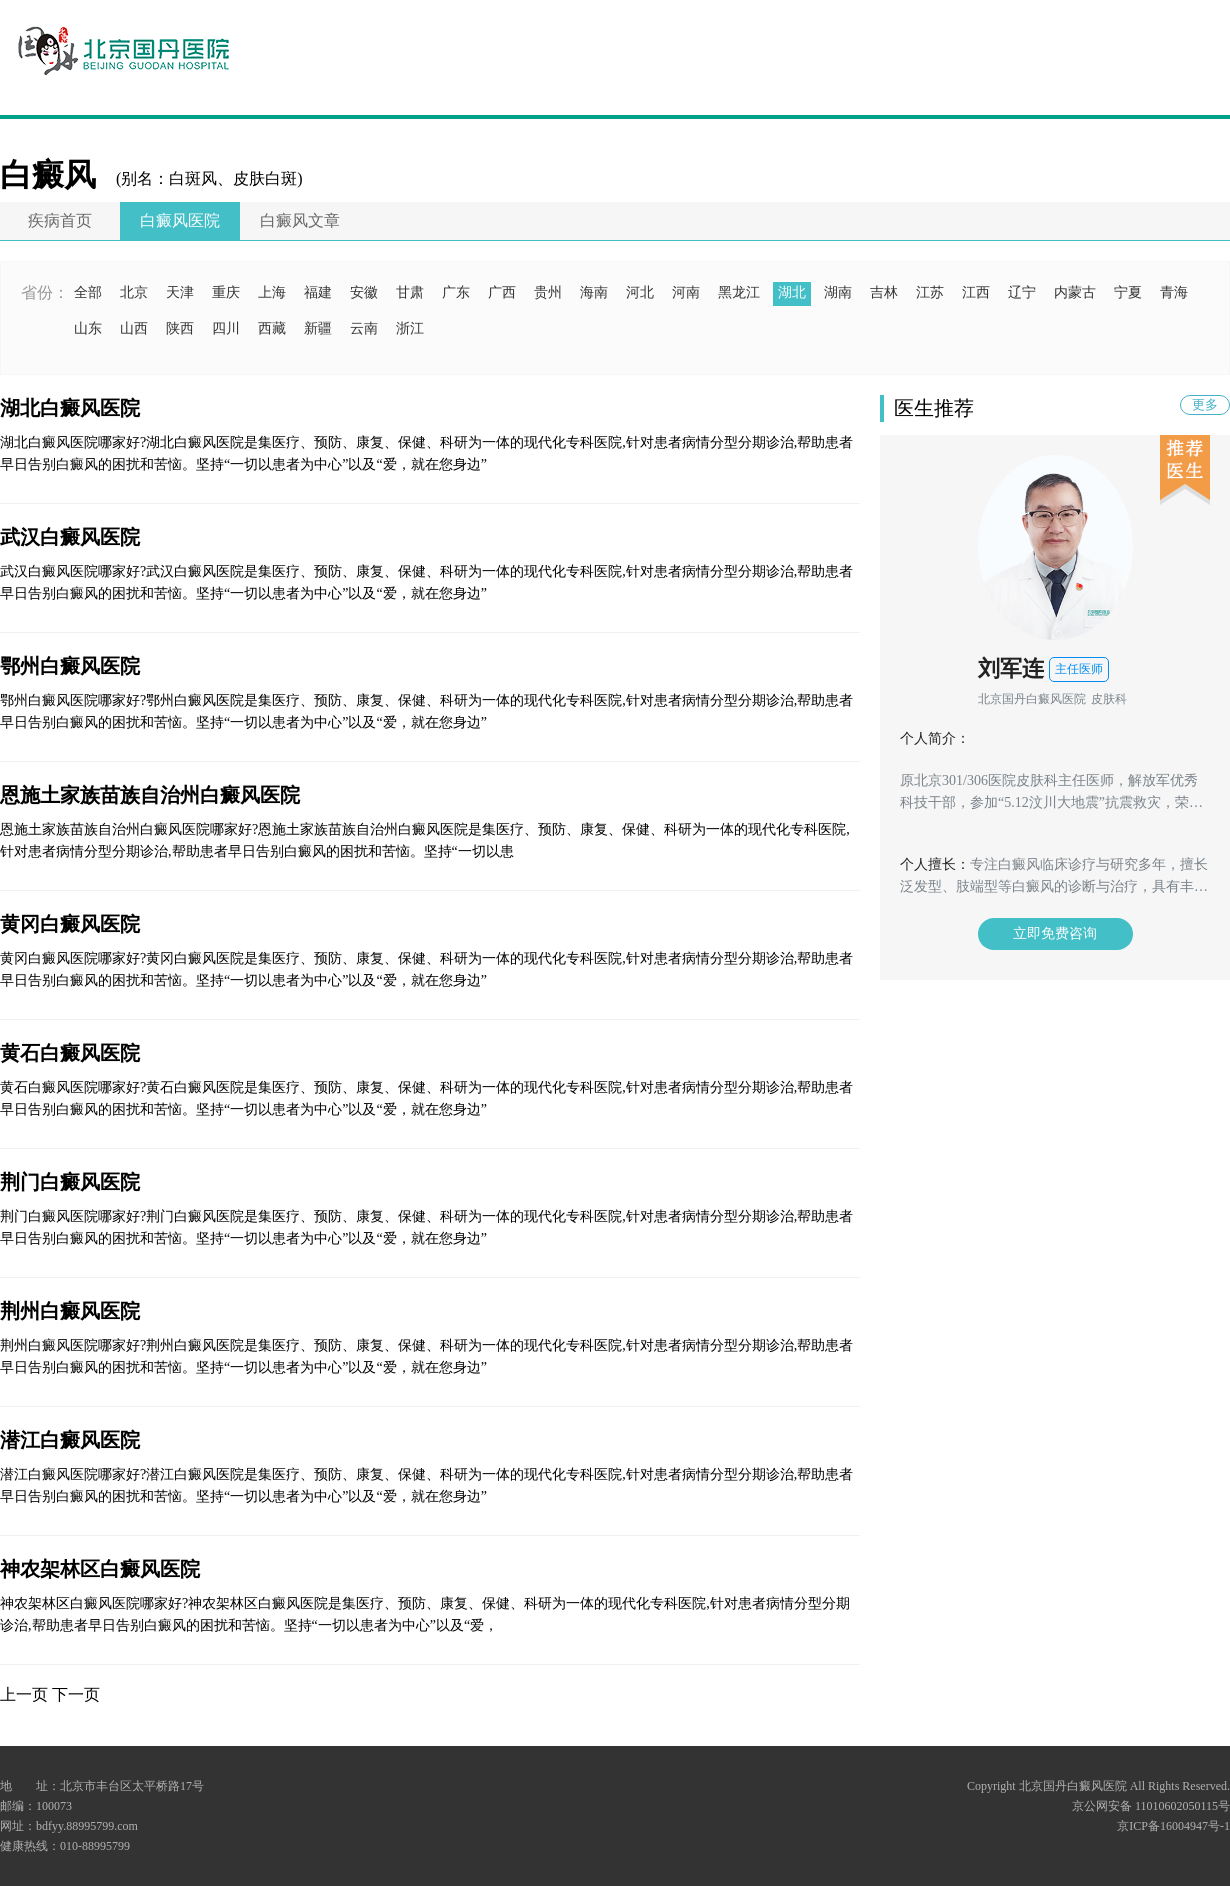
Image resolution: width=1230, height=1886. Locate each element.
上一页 (24, 1694)
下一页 (76, 1694)
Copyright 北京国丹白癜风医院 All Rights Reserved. (1098, 1786)
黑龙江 (739, 292)
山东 (88, 328)
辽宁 (1022, 292)
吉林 (884, 292)
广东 (456, 292)
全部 (88, 292)
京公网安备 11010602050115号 (1151, 1806)
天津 (180, 292)
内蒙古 (1075, 292)
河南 (686, 292)
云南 (364, 328)
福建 (318, 292)
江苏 (930, 292)
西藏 (272, 328)
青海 (1174, 292)
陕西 (180, 328)
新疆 (318, 328)
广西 (502, 292)
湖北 (792, 292)
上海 (272, 292)
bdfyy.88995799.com (87, 1826)
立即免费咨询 (1055, 933)
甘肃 (410, 292)
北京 (134, 292)
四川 (226, 328)
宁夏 (1128, 292)
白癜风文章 (300, 220)
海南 (594, 292)
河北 (640, 292)
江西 (976, 292)
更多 (1205, 404)
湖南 (838, 292)
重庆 (226, 292)
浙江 (410, 328)
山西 (134, 328)
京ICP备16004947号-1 (1173, 1826)
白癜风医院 (180, 220)
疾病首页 (60, 220)
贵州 (548, 292)
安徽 (364, 292)
